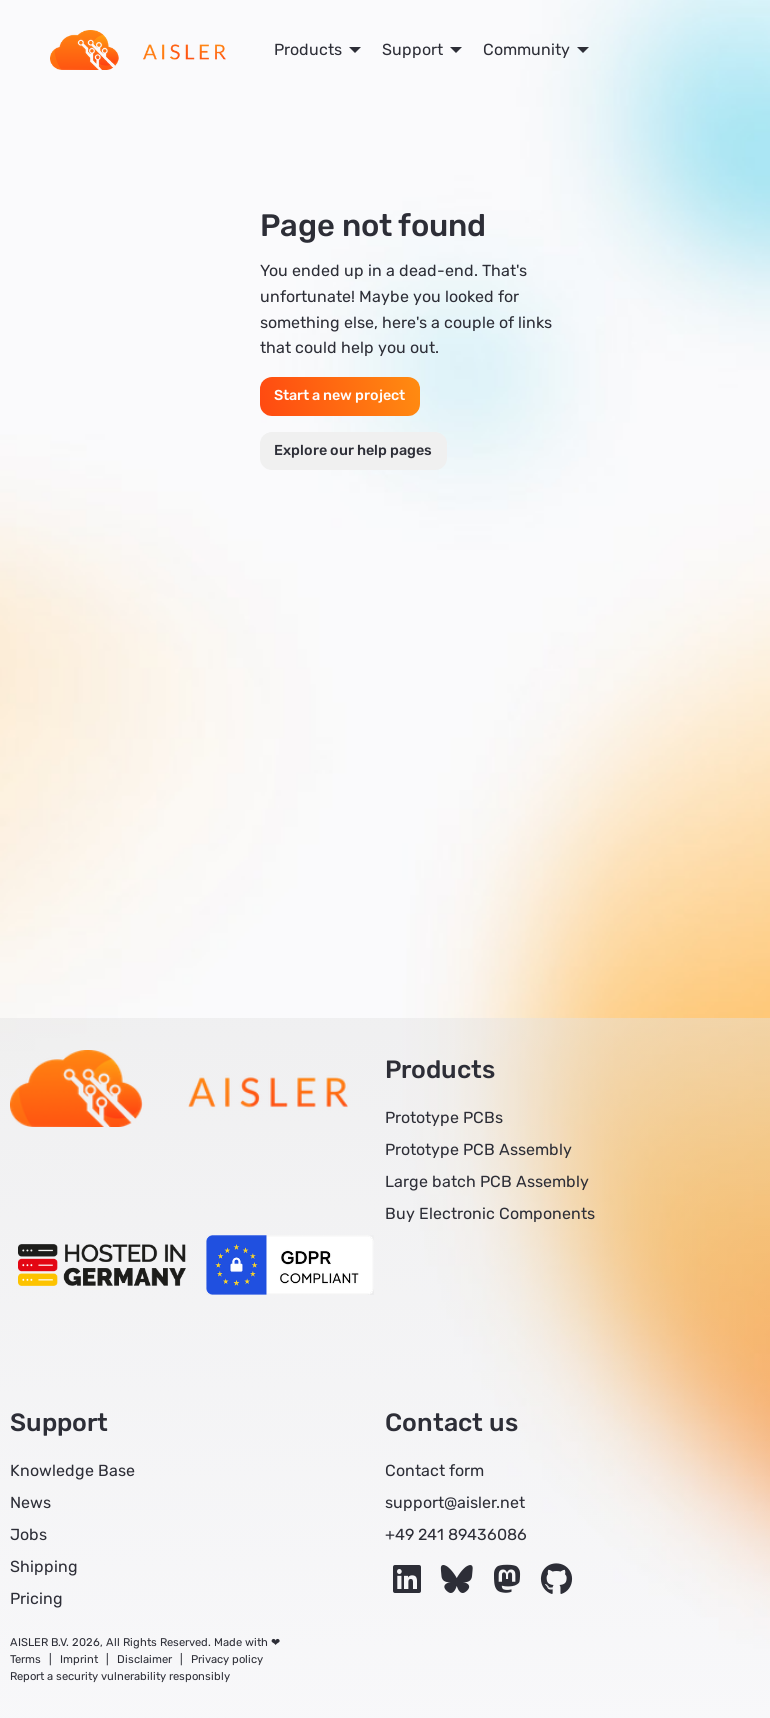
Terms (25, 1659)
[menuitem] (138, 50)
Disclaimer (144, 1659)
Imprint (79, 1659)
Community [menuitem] (526, 49)
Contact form (434, 1470)
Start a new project (339, 395)
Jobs (28, 1534)
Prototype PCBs (444, 1117)
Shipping (44, 1566)
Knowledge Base (72, 1470)
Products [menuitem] (308, 49)
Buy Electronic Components (490, 1213)
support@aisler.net (455, 1502)
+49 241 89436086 (456, 1534)
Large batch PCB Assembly (487, 1181)
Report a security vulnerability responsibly (120, 1676)
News (30, 1502)
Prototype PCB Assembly (478, 1149)
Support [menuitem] (412, 49)
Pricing (36, 1598)
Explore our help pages (353, 450)
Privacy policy (227, 1659)
